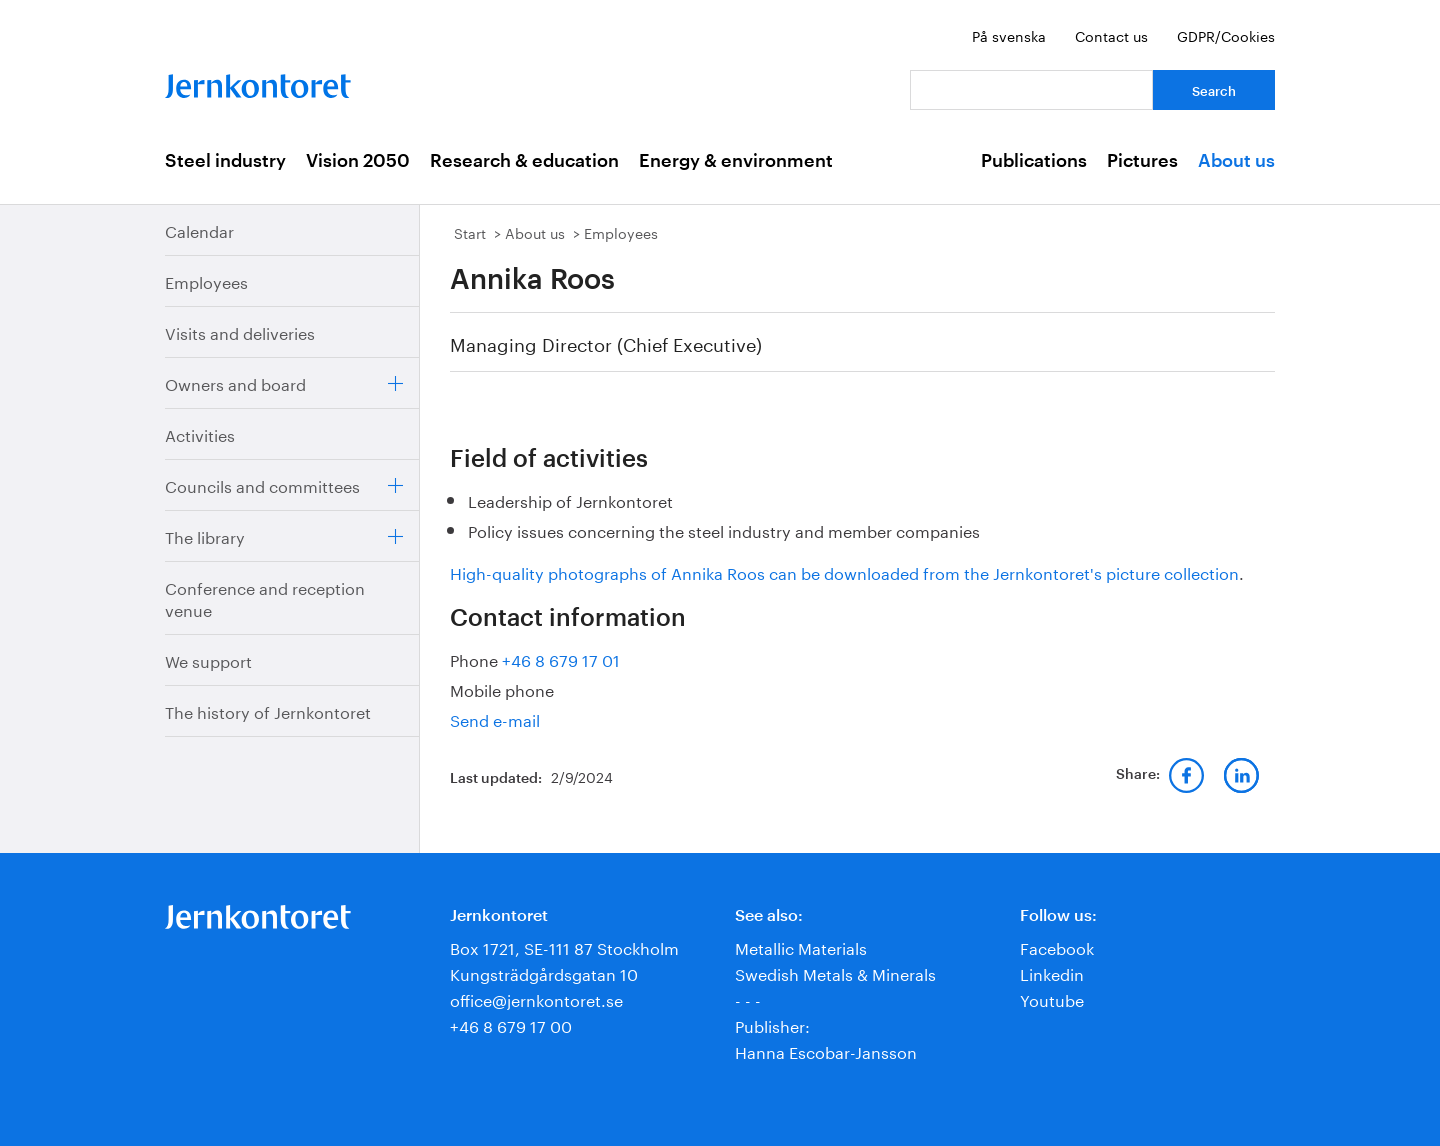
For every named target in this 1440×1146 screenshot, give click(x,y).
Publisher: (772, 1024)
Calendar (199, 229)
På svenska (1009, 35)
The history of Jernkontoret (268, 710)
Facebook (1057, 946)
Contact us (1111, 35)
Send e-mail (495, 718)
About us (1236, 161)
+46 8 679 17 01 (561, 658)
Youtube (1052, 998)
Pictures (1142, 161)
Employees (206, 280)
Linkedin (1052, 972)
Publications (1034, 161)
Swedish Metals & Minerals (835, 972)
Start (470, 232)
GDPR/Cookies (1226, 35)
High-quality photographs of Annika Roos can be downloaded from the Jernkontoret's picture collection (844, 571)
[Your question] (1031, 90)
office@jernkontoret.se (536, 998)
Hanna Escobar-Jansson (826, 1050)
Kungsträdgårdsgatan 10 (544, 972)
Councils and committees (262, 484)
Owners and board (235, 382)
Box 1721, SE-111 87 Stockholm (564, 946)
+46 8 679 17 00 (511, 1024)
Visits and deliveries (240, 331)
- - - (748, 998)
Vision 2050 (358, 161)
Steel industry (225, 161)
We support (208, 659)
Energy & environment (736, 161)
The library (205, 535)
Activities (200, 433)
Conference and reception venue (265, 597)
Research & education (524, 161)
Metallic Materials (801, 946)
